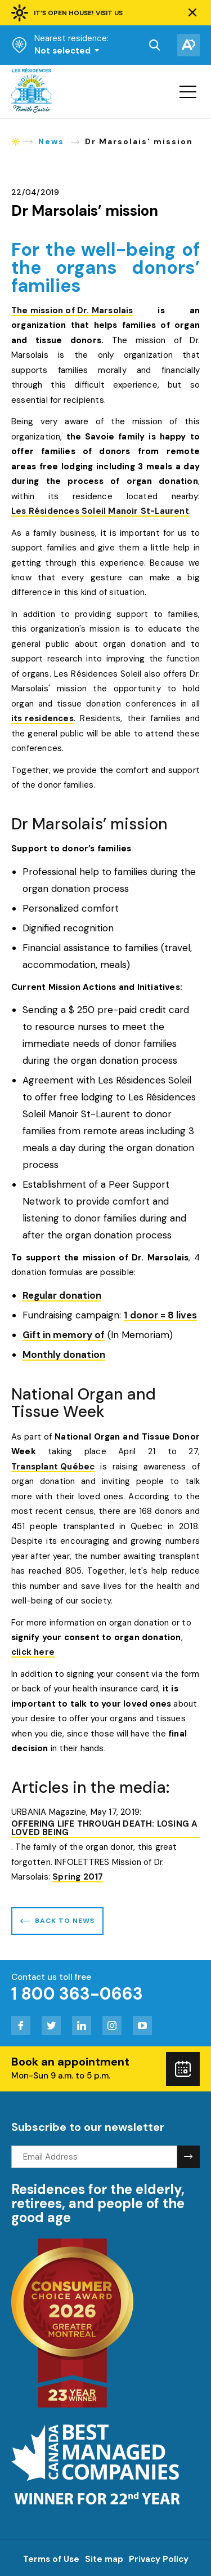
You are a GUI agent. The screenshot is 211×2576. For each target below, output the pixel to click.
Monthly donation (64, 1355)
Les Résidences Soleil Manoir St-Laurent (100, 512)
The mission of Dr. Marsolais (72, 311)
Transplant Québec (53, 1467)
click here (33, 1653)
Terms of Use (51, 2559)
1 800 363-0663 (77, 1994)
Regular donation (62, 1296)
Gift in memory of (64, 1335)
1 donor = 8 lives (160, 1316)
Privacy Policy (158, 2559)
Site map (104, 2559)
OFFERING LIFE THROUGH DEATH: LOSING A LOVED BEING (104, 1829)
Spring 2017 (77, 1877)
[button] (192, 13)
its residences (42, 719)
